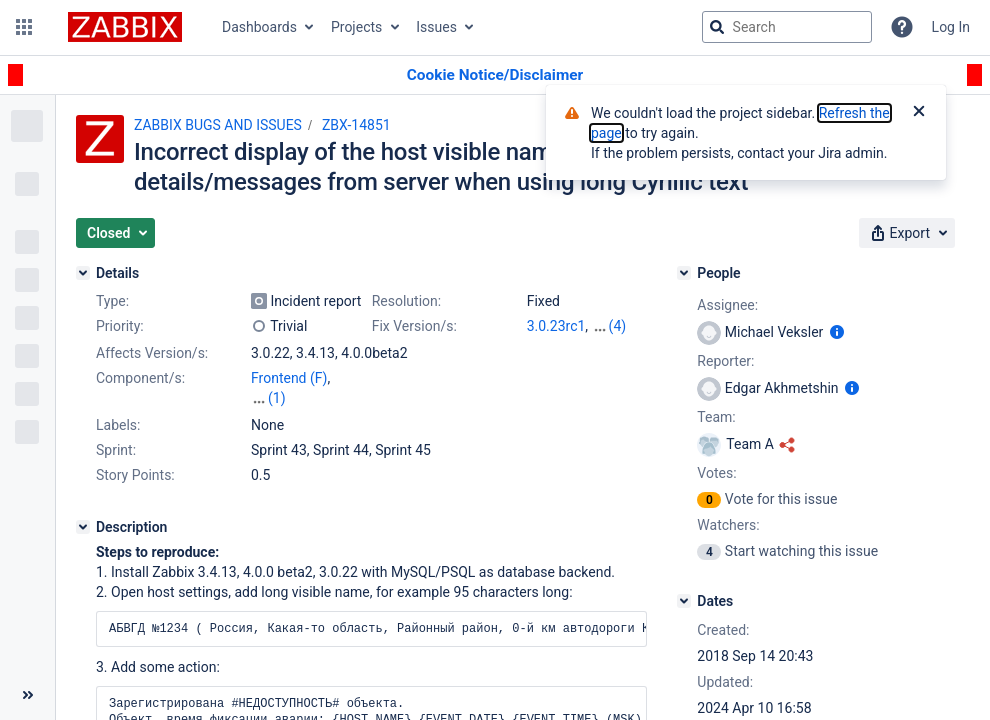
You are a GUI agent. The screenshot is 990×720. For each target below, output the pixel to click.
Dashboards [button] (259, 27)
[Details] (83, 273)
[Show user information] (837, 332)
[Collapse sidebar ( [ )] (27, 695)
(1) (277, 398)
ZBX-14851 (356, 125)
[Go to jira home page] (125, 27)
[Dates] (684, 601)
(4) (618, 326)
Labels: (118, 425)
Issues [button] (436, 27)
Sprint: (116, 450)
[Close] (919, 113)
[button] (24, 27)
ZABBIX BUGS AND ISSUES (218, 125)
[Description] (83, 527)
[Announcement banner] (495, 75)
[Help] (902, 27)
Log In (951, 27)
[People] (684, 273)
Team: (716, 417)
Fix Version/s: (414, 326)
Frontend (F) (289, 378)
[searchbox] (787, 27)
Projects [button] (356, 27)
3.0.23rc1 (556, 326)
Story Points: (135, 475)
